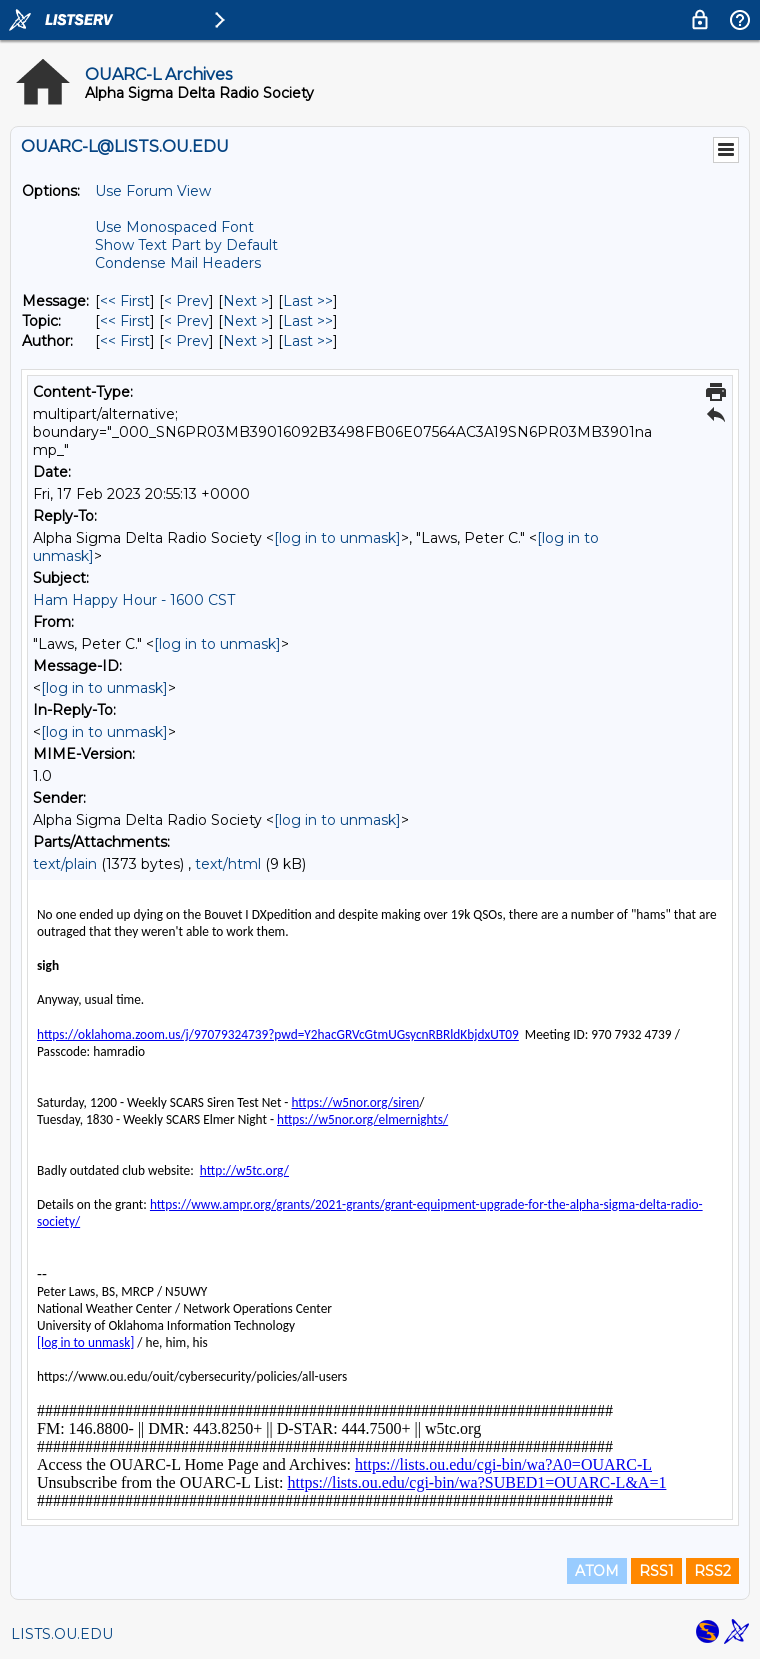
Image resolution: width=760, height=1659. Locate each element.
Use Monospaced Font (174, 227)
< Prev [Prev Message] (186, 301)
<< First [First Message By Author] (125, 341)
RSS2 (712, 1571)
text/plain (65, 864)
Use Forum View (153, 191)
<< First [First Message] (125, 301)
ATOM (597, 1571)
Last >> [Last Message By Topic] (308, 321)
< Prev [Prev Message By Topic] (186, 321)
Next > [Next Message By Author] (246, 341)
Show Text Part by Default (186, 245)
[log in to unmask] (337, 538)
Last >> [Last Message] (308, 301)
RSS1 (656, 1571)
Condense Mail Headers (178, 263)
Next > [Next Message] (246, 301)
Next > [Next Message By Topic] (246, 321)
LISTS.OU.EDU (62, 1634)
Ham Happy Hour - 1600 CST (134, 600)
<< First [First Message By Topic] (125, 321)
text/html (228, 864)
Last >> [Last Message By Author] (308, 341)
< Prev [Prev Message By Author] (186, 341)
